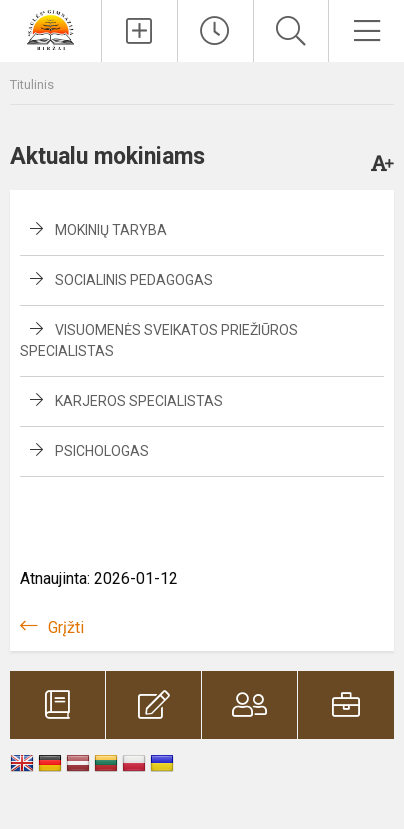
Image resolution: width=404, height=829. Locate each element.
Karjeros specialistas (139, 401)
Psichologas (102, 451)
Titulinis (32, 84)
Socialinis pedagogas (134, 280)
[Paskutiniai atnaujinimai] (215, 31)
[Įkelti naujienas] (139, 31)
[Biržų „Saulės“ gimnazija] (50, 28)
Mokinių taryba (111, 230)
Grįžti (66, 627)
